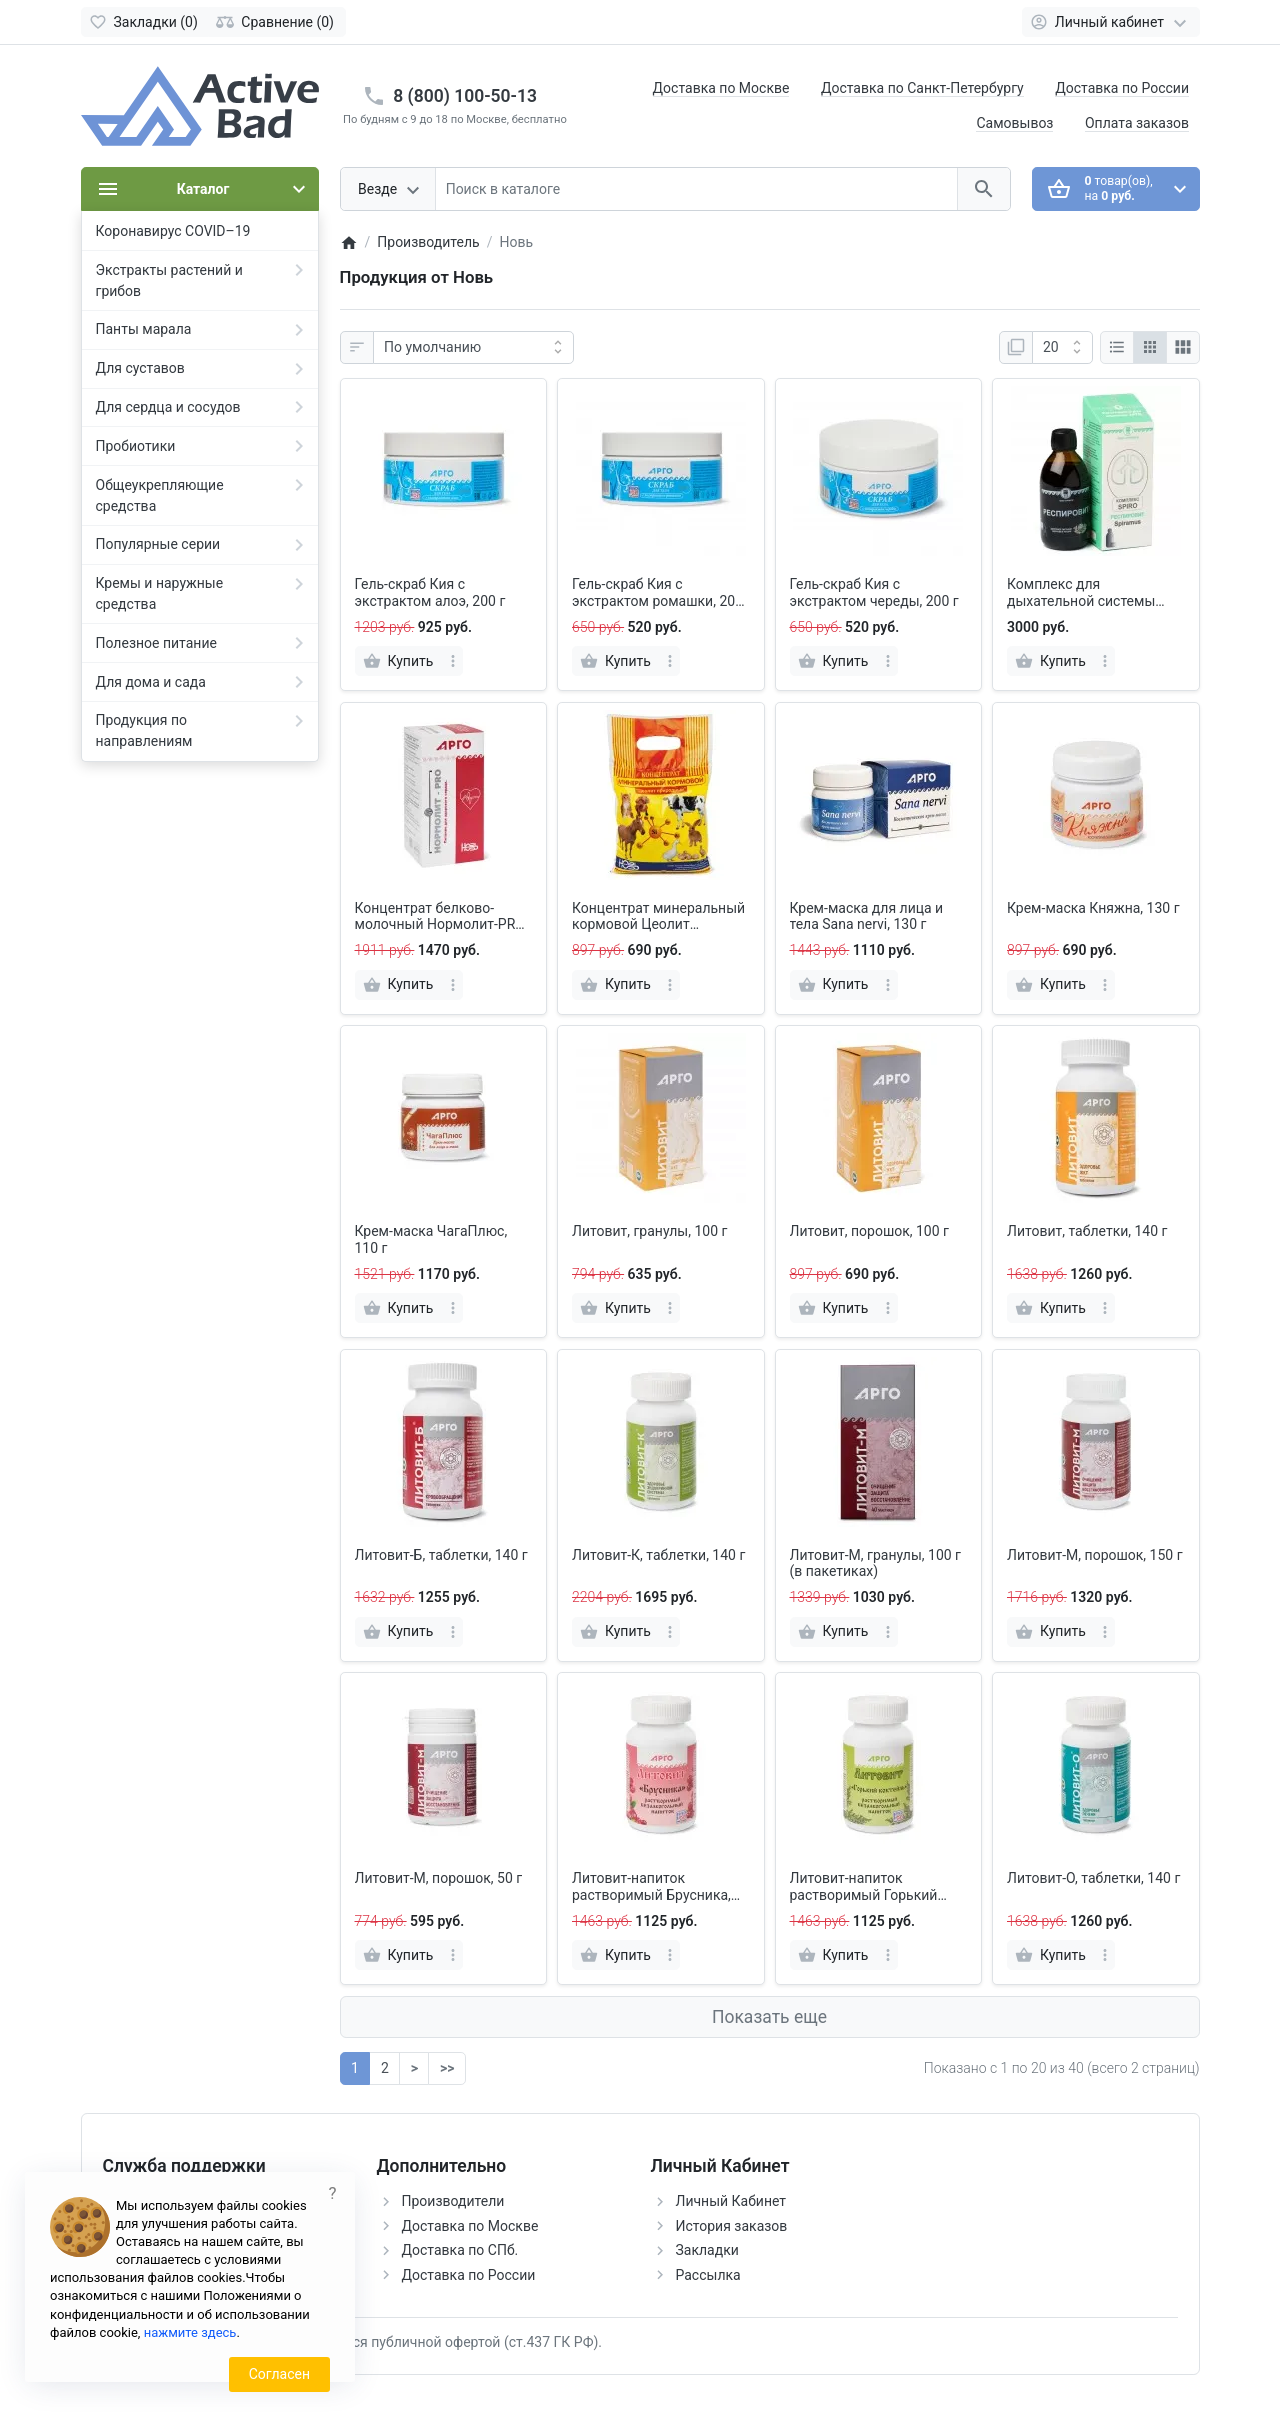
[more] (453, 661)
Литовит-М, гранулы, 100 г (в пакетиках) (875, 1563)
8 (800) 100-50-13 (465, 96)
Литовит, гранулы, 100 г (649, 1231)
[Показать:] (1062, 348)
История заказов (732, 2226)
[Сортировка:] (473, 348)
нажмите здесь (190, 2332)
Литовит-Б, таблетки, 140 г (441, 1555)
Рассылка (708, 2275)
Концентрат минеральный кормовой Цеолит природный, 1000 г (658, 917)
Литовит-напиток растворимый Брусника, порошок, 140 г (651, 1887)
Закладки (707, 2250)
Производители (453, 2201)
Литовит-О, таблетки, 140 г (1093, 1878)
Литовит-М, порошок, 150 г (1095, 1555)
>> (447, 2068)
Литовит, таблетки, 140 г (1087, 1231)
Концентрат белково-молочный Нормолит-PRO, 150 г (441, 917)
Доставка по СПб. (460, 2250)
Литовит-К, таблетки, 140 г (658, 1555)
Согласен (279, 2374)
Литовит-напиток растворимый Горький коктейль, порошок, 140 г (872, 1887)
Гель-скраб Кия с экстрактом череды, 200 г (874, 592)
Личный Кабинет (731, 2201)
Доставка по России (1122, 88)
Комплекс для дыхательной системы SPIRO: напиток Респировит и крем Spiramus (1081, 593)
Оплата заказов (1137, 123)
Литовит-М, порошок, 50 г (439, 1878)
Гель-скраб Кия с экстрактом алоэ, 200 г (430, 592)
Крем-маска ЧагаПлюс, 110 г (431, 1239)
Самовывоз (1014, 123)
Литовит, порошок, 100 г (869, 1231)
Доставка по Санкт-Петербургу (922, 88)
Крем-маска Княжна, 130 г (1093, 908)
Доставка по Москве (721, 88)
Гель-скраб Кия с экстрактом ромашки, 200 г (657, 593)
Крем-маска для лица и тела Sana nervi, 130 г (867, 916)
